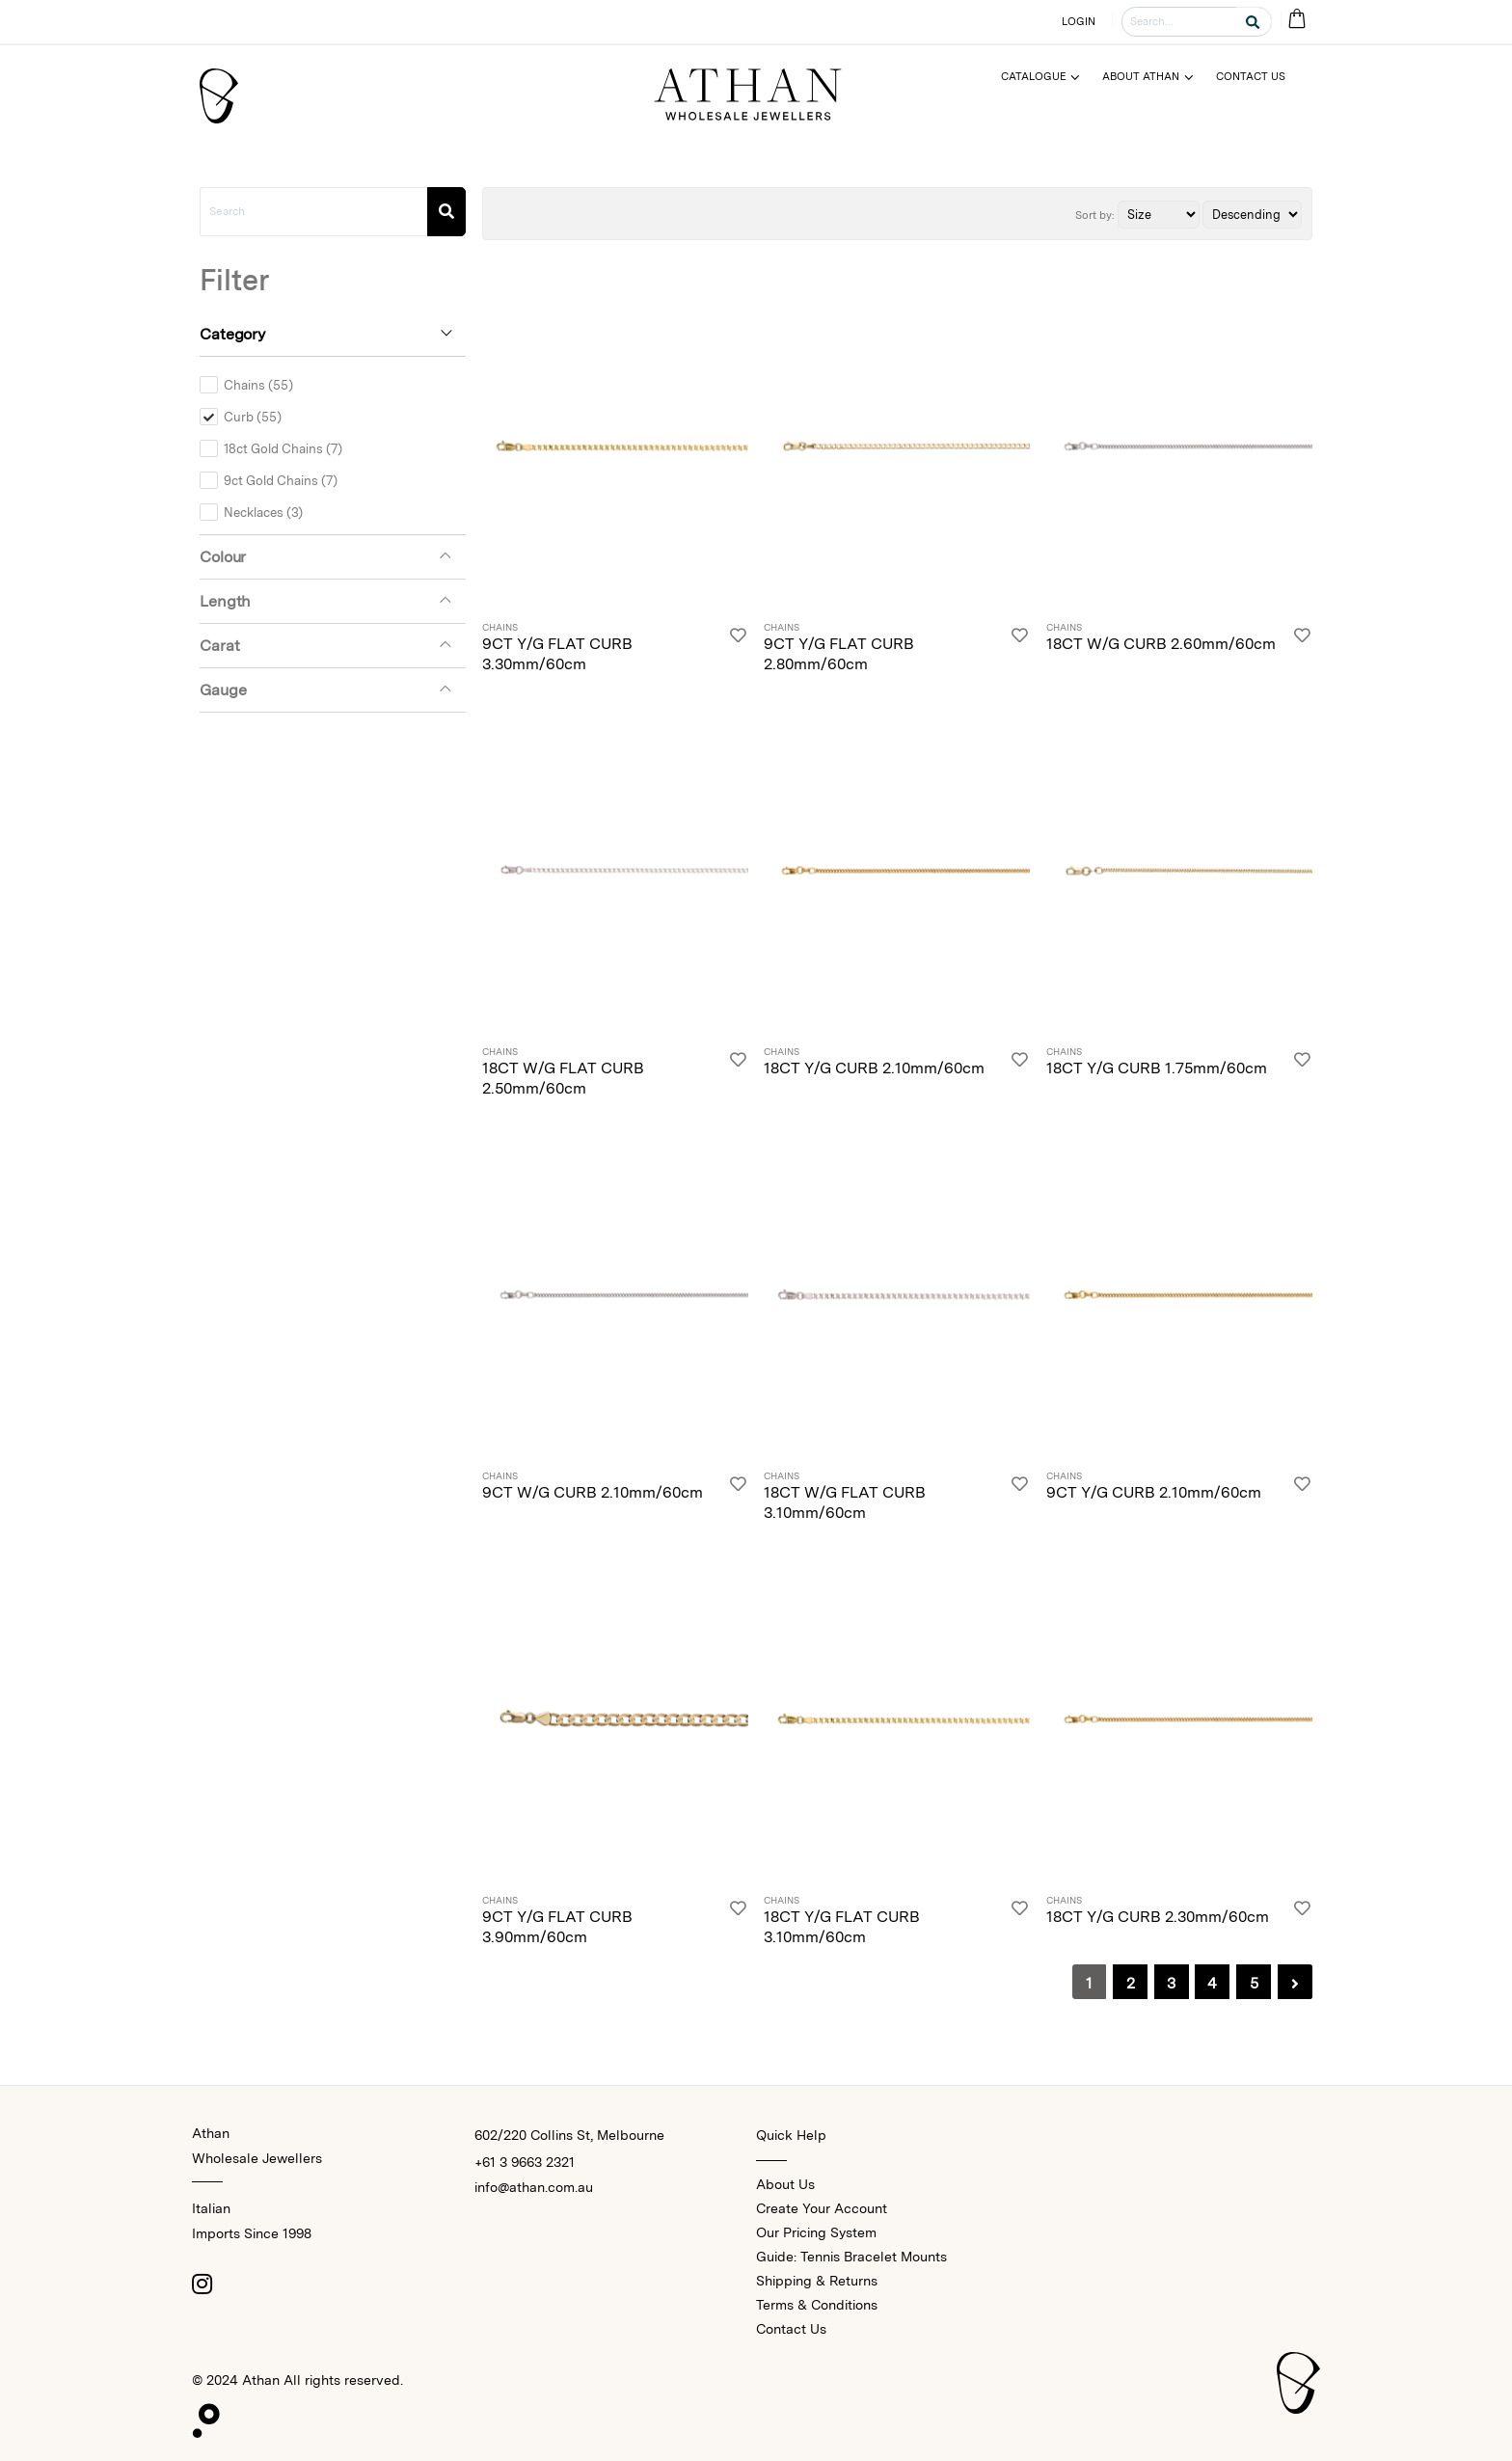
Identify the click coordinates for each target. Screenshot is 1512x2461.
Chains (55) (258, 384)
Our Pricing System (816, 2232)
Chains (500, 628)
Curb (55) (253, 416)
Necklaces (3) (263, 512)
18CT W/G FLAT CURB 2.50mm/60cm (563, 1078)
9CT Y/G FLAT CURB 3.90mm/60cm (557, 1926)
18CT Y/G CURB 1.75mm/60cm (1156, 1068)
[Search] (446, 211)
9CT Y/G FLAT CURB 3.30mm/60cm (557, 654)
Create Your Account (821, 2208)
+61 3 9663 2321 (524, 2162)
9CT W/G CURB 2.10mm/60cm (592, 1492)
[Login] (738, 649)
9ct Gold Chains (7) (281, 480)
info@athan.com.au (533, 2187)
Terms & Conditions (817, 2304)
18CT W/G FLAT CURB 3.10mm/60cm (845, 1502)
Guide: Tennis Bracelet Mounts (851, 2256)
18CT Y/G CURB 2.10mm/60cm (874, 1068)
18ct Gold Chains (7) (283, 448)
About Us (785, 2184)
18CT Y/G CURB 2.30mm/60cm (1157, 1916)
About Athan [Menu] (1140, 76)
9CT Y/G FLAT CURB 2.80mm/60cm (839, 654)
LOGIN (1079, 21)
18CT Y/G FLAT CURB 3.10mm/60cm (842, 1926)
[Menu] (1048, 77)
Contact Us (791, 2329)
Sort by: (1095, 215)
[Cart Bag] (1296, 20)
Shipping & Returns (817, 2280)
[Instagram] (201, 2283)
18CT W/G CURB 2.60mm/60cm (1161, 644)
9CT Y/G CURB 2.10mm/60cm (1153, 1492)
